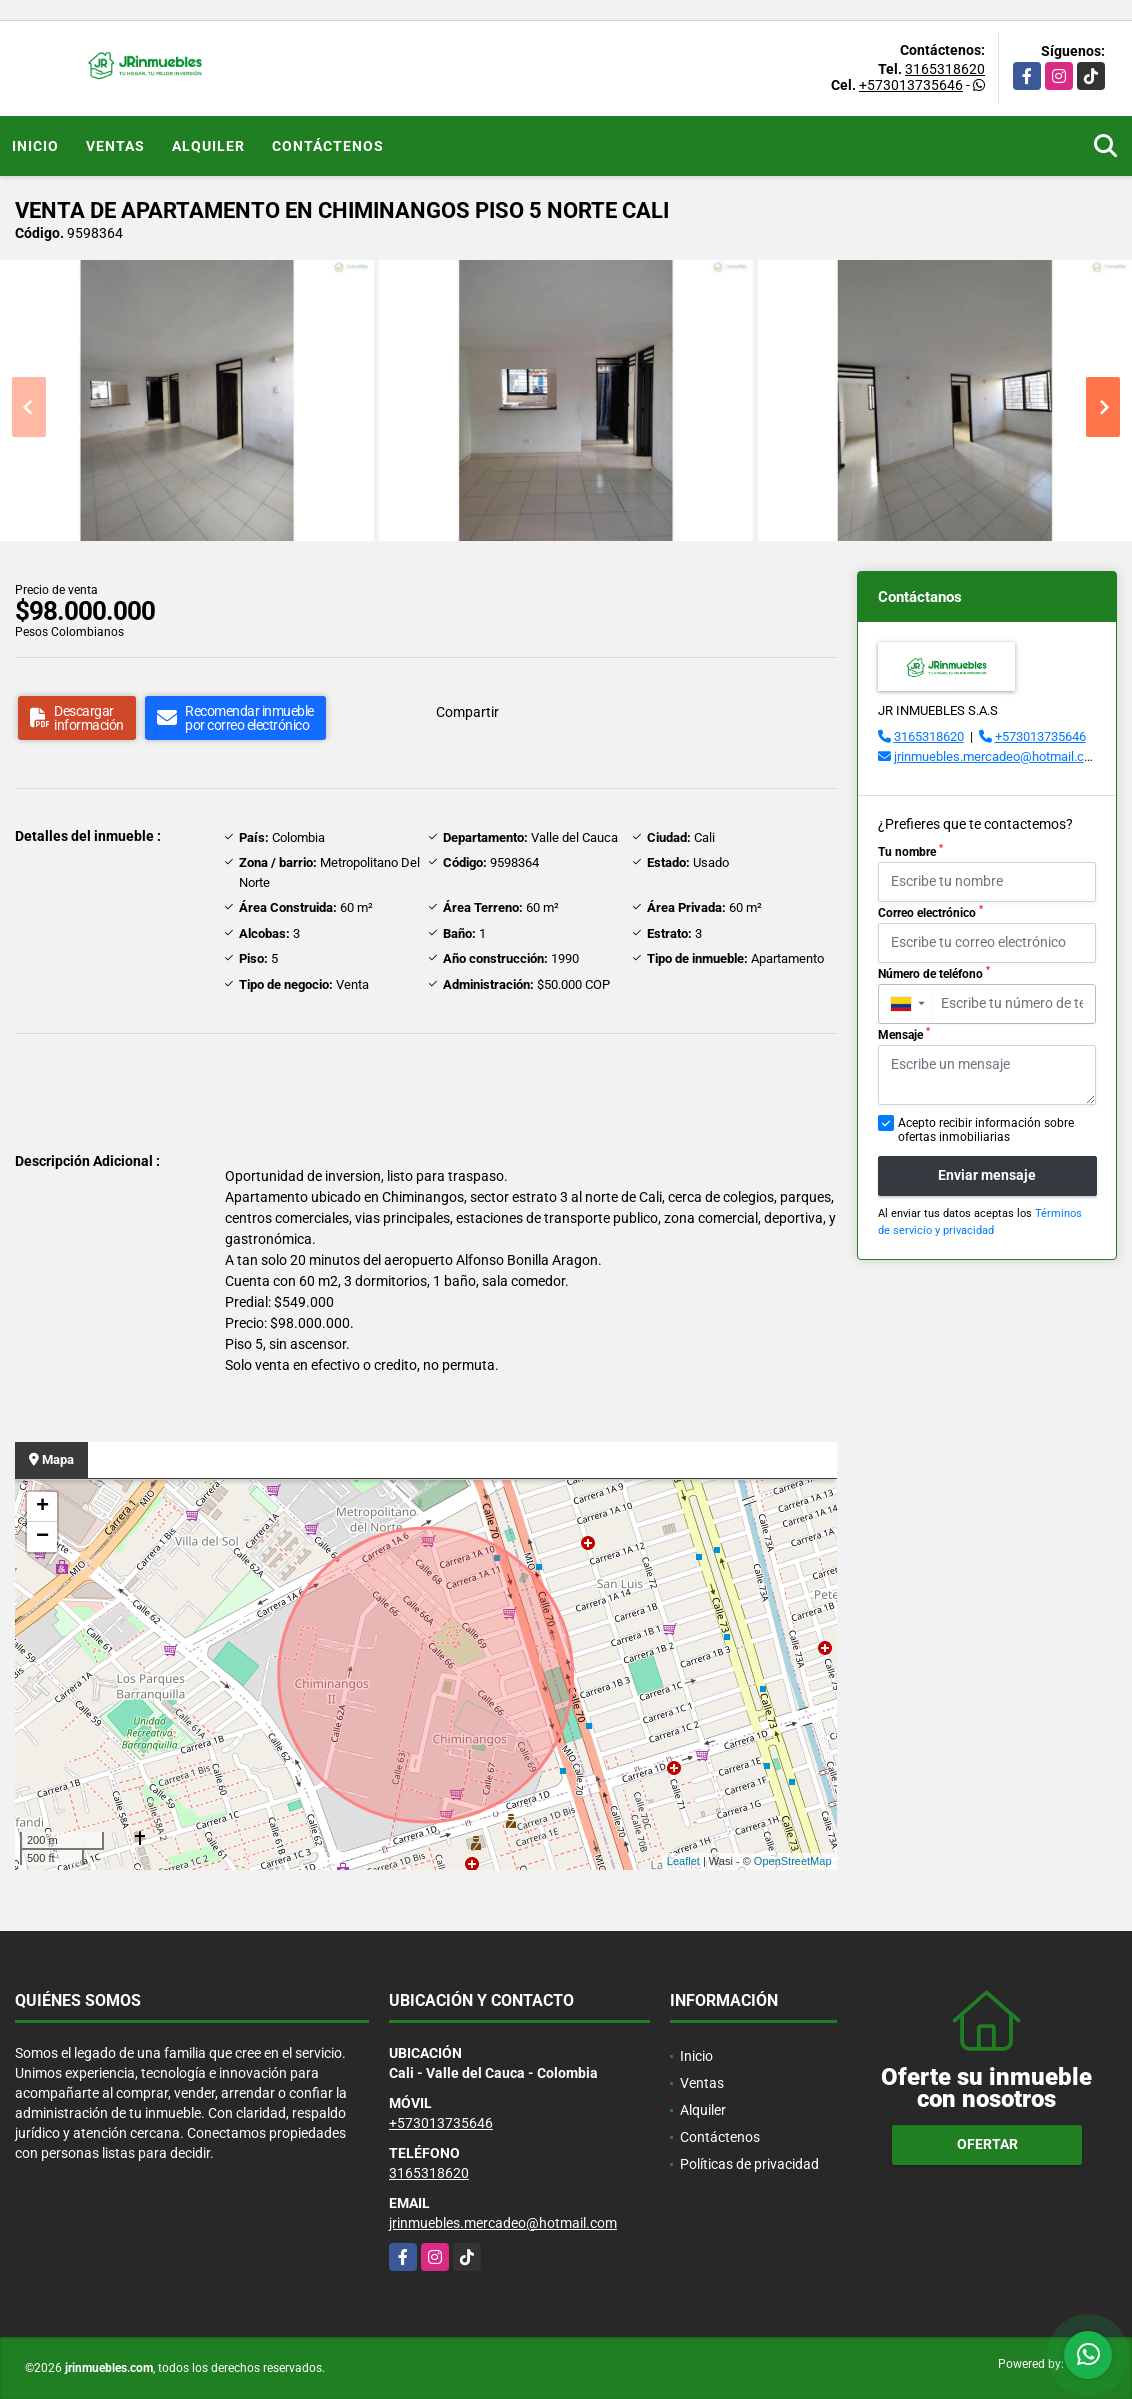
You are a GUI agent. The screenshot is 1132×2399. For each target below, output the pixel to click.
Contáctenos (328, 146)
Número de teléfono (934, 973)
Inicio (35, 146)
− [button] (42, 1537)
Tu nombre (910, 851)
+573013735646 (911, 85)
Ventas (115, 146)
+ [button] (42, 1507)
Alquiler (208, 146)
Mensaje (904, 1034)
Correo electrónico (930, 912)
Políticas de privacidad (749, 2164)
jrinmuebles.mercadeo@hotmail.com (998, 756)
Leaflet (683, 1861)
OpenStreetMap (793, 1861)
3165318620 (945, 69)
